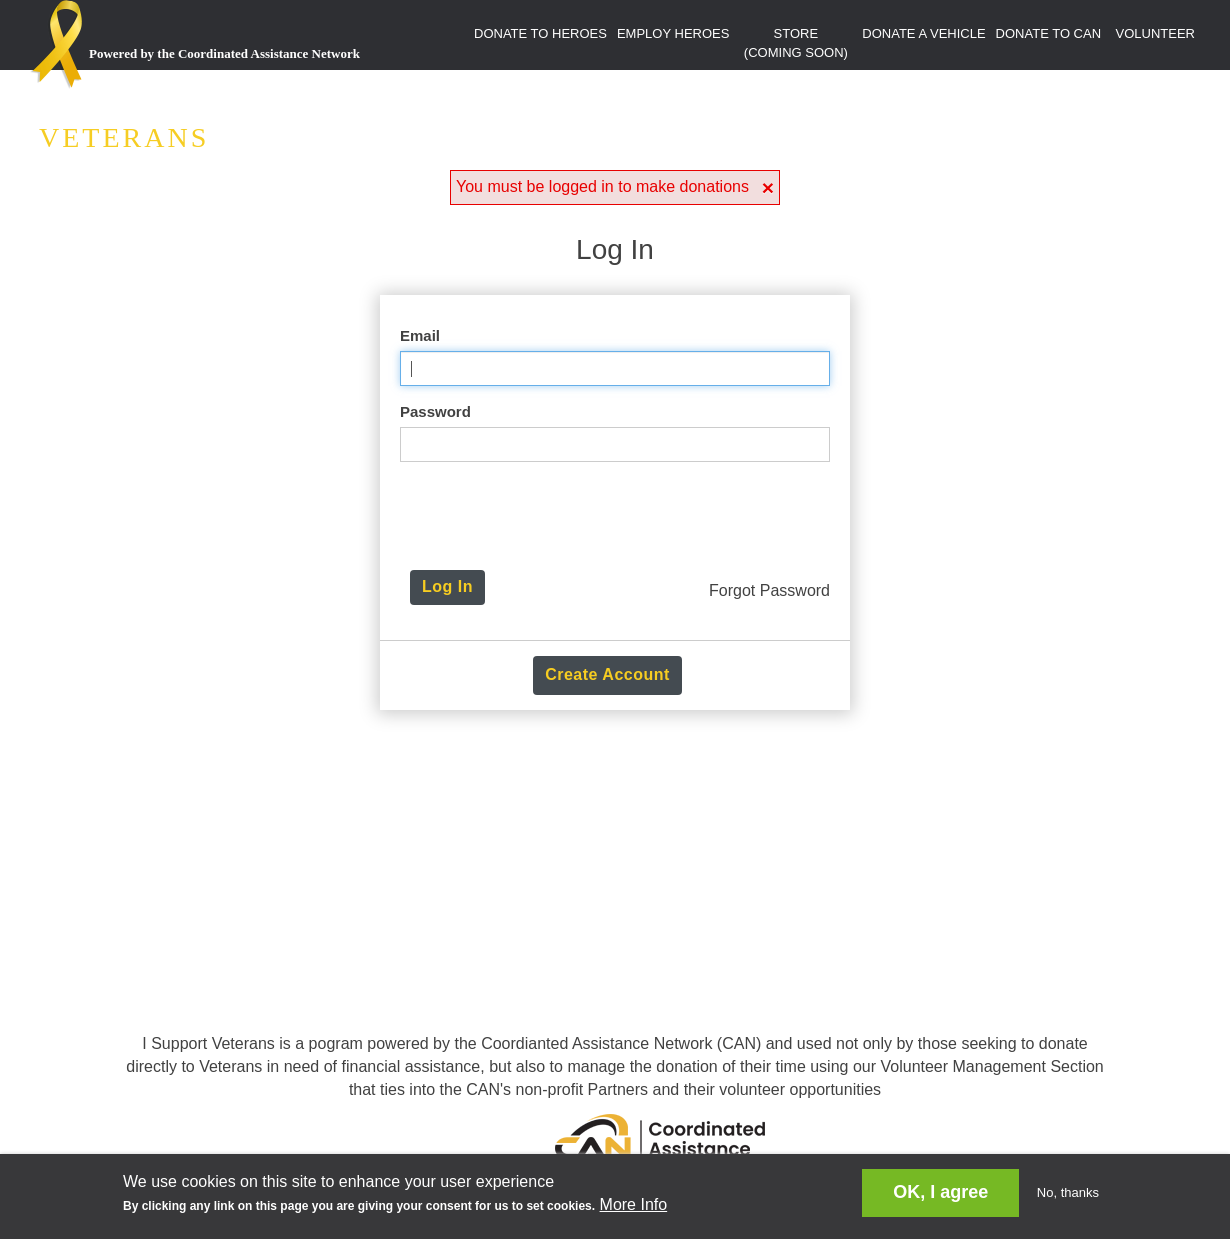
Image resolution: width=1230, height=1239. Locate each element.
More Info (634, 1204)
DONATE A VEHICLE (923, 33)
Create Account (607, 674)
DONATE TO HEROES (540, 33)
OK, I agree (940, 1192)
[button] (768, 187)
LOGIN (1175, 75)
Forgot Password (769, 590)
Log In (447, 586)
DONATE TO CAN (1048, 33)
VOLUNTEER (1155, 33)
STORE (796, 43)
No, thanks (1068, 1192)
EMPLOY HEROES (673, 33)
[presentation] (620, 516)
